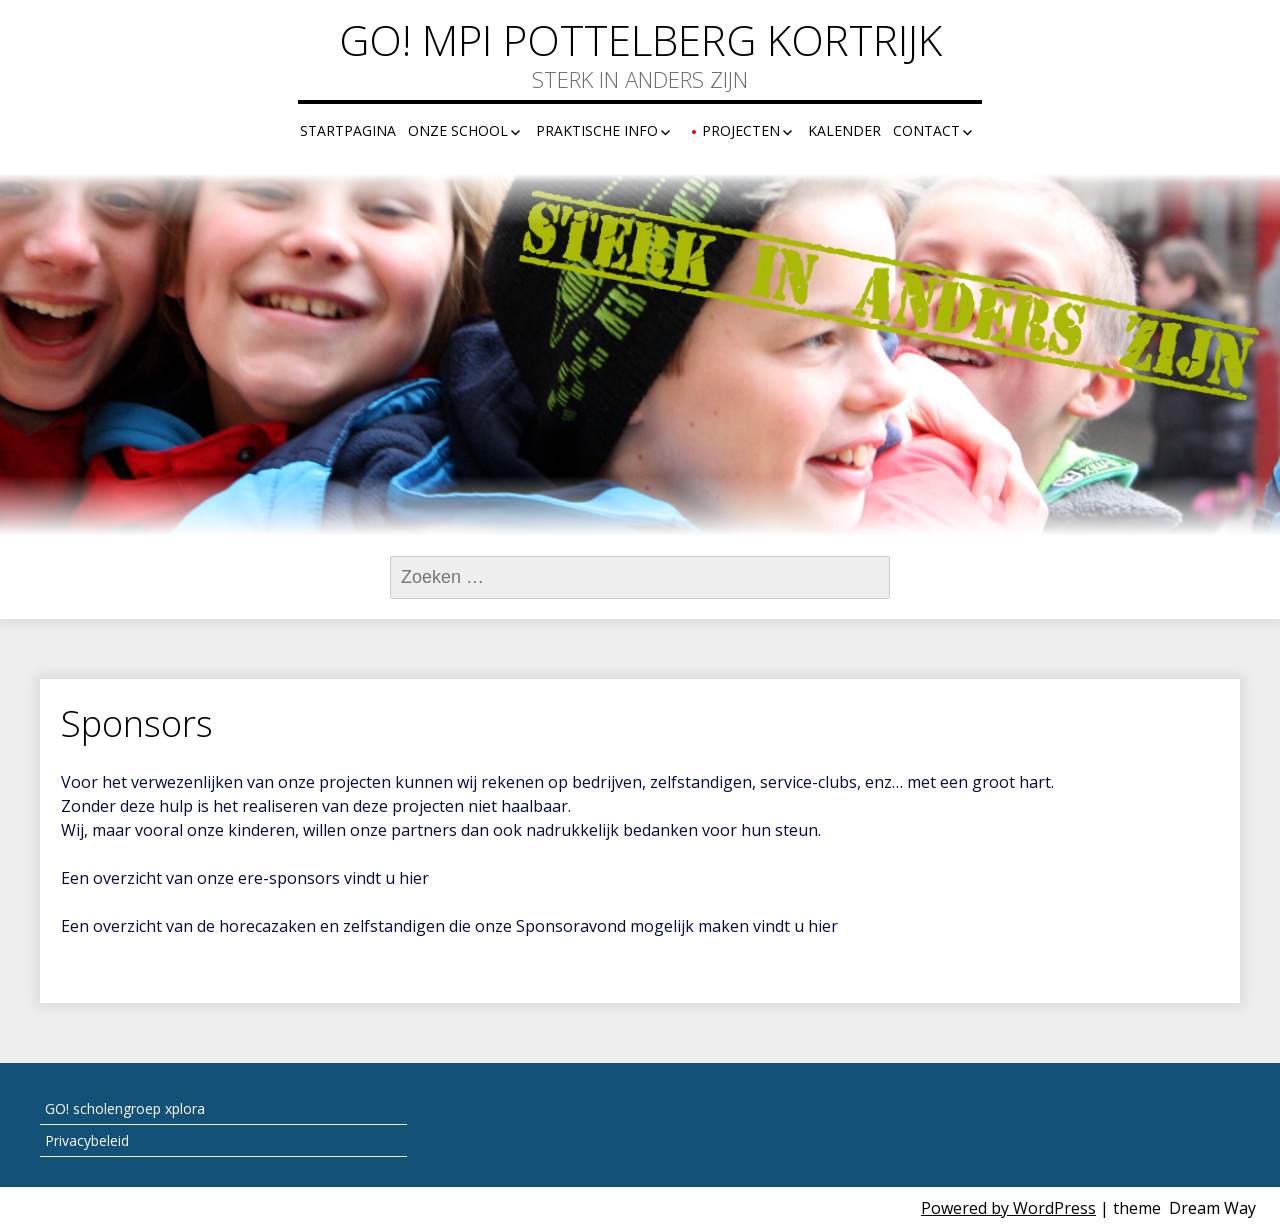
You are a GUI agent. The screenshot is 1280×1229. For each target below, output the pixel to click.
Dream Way (1212, 1208)
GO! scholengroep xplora (125, 1108)
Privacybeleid (87, 1140)
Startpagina (348, 130)
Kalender (844, 130)
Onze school (458, 130)
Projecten (741, 130)
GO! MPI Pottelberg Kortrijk (640, 40)
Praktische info (597, 130)
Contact (926, 130)
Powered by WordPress (1008, 1208)
